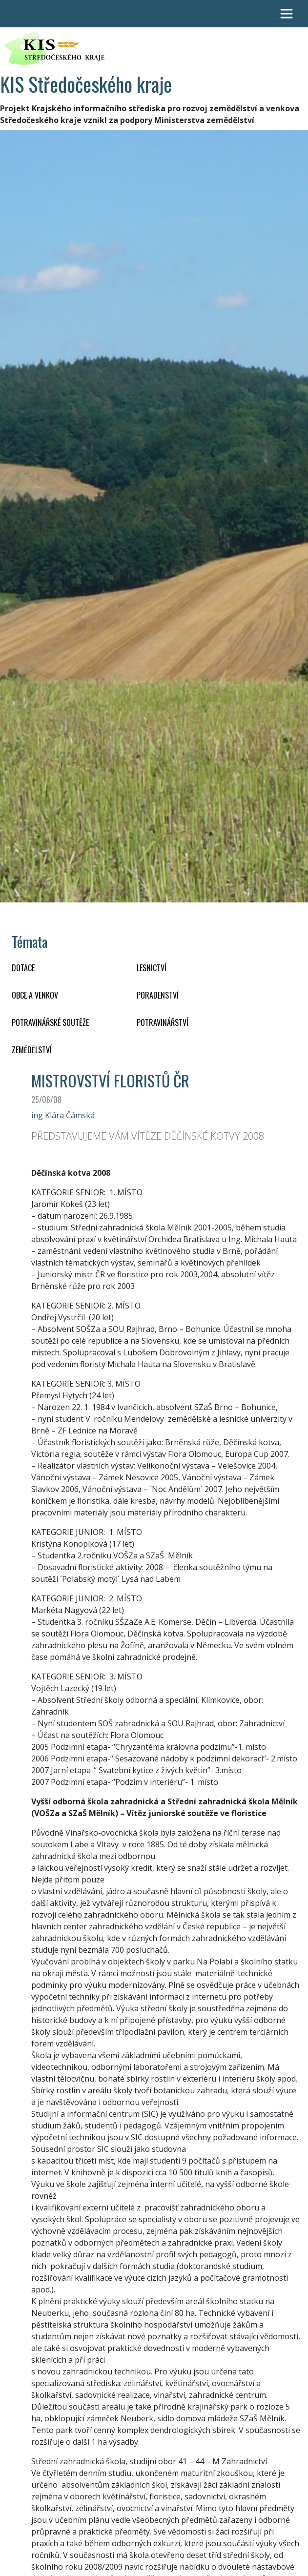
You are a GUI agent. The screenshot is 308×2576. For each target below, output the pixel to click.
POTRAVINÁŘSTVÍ (162, 1022)
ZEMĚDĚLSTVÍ (32, 1050)
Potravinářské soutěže (50, 1022)
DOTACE (23, 968)
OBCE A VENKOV (35, 995)
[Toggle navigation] (286, 13)
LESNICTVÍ (151, 968)
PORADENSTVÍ (158, 995)
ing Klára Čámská (63, 1115)
